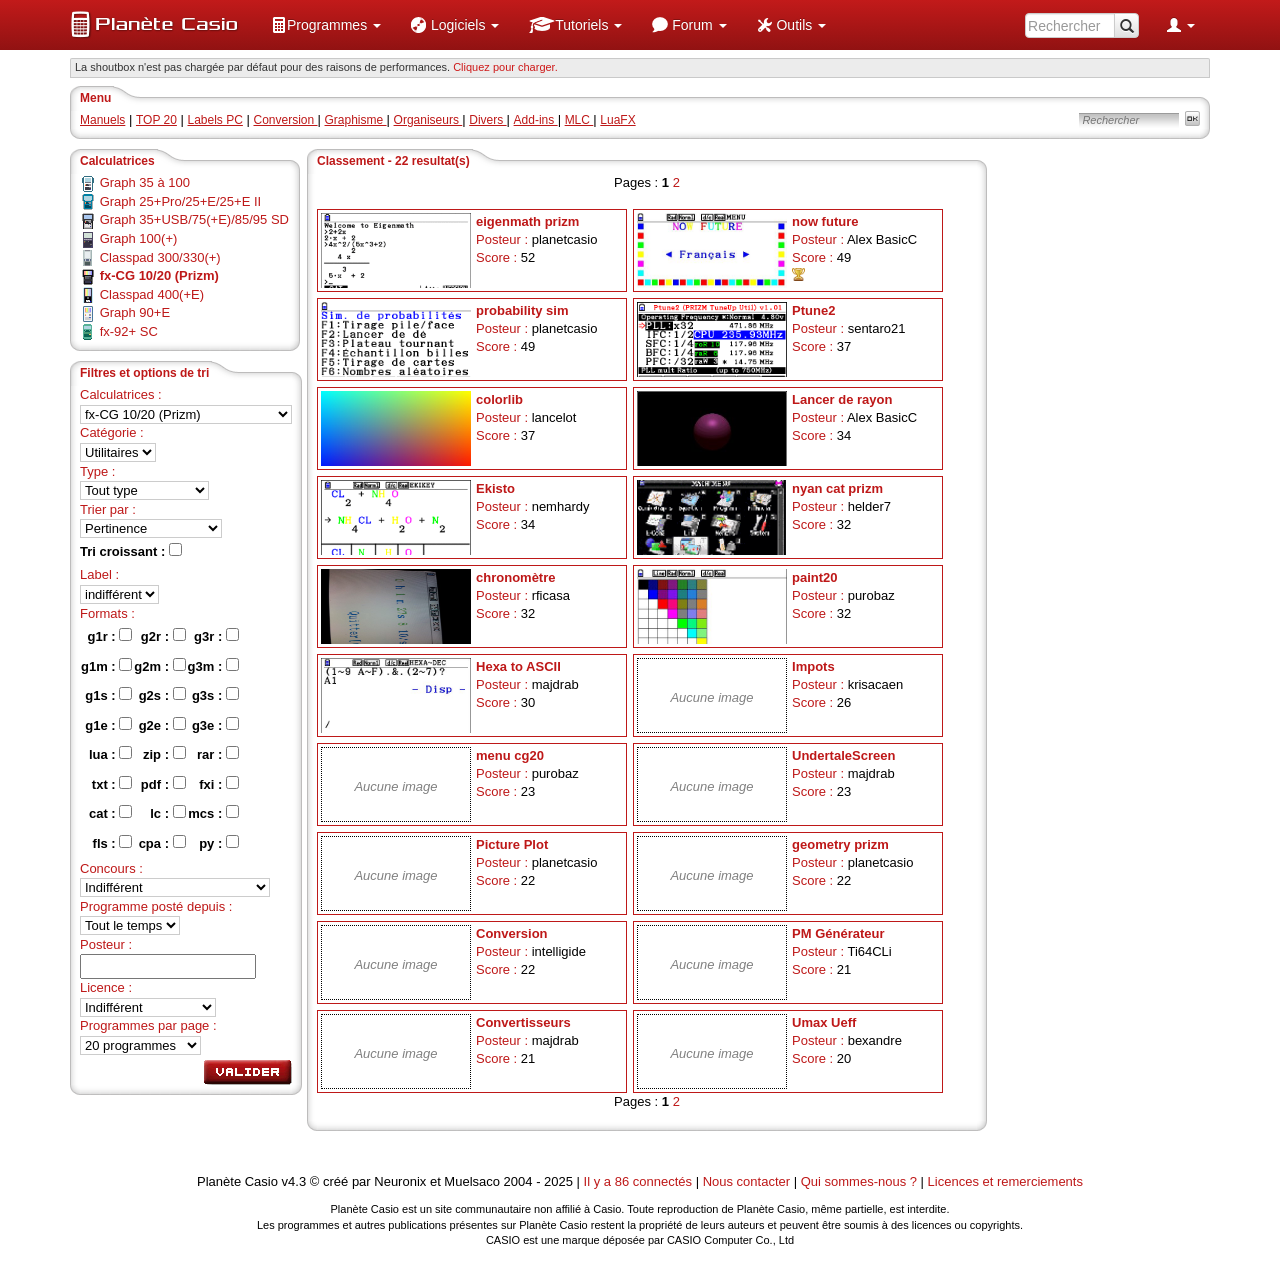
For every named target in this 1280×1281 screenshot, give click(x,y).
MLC (579, 120)
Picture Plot (512, 844)
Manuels (102, 120)
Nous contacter (746, 1181)
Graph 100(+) (139, 238)
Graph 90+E (135, 312)
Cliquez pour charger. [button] (505, 67)
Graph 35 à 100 (145, 182)
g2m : (159, 666)
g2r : (163, 636)
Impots (813, 666)
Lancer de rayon (842, 399)
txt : (112, 784)
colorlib (499, 399)
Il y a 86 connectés (640, 1181)
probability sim (522, 310)
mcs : (213, 813)
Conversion (285, 120)
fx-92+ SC (129, 331)
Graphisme (356, 120)
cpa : (162, 843)
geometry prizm (840, 844)
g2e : (162, 725)
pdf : (163, 784)
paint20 (815, 577)
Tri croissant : (131, 551)
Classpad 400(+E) (152, 294)
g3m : (213, 666)
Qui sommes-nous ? (859, 1181)
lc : (167, 813)
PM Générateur (838, 933)
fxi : (219, 784)
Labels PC (215, 120)
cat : (110, 813)
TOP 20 (156, 120)
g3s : (215, 695)
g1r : (110, 636)
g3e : (215, 725)
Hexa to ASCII (518, 666)
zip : (164, 754)
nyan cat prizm (837, 488)
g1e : (108, 725)
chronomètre (515, 577)
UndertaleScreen (843, 755)
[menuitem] (326, 25)
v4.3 (294, 1181)
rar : (218, 754)
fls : (113, 843)
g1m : (106, 666)
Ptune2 (813, 310)
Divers (487, 120)
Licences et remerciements (1005, 1181)
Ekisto (495, 488)
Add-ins (536, 120)
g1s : (108, 695)
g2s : (162, 695)
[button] (326, 25)
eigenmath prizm (527, 221)
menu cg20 (510, 755)
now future (825, 221)
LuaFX (617, 120)
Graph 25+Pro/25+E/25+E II (181, 201)
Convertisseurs (523, 1022)
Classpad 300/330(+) (160, 257)
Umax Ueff (824, 1022)
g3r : (216, 636)
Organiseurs (428, 120)
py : (219, 843)
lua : (110, 754)
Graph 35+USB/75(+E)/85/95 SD (194, 219)
